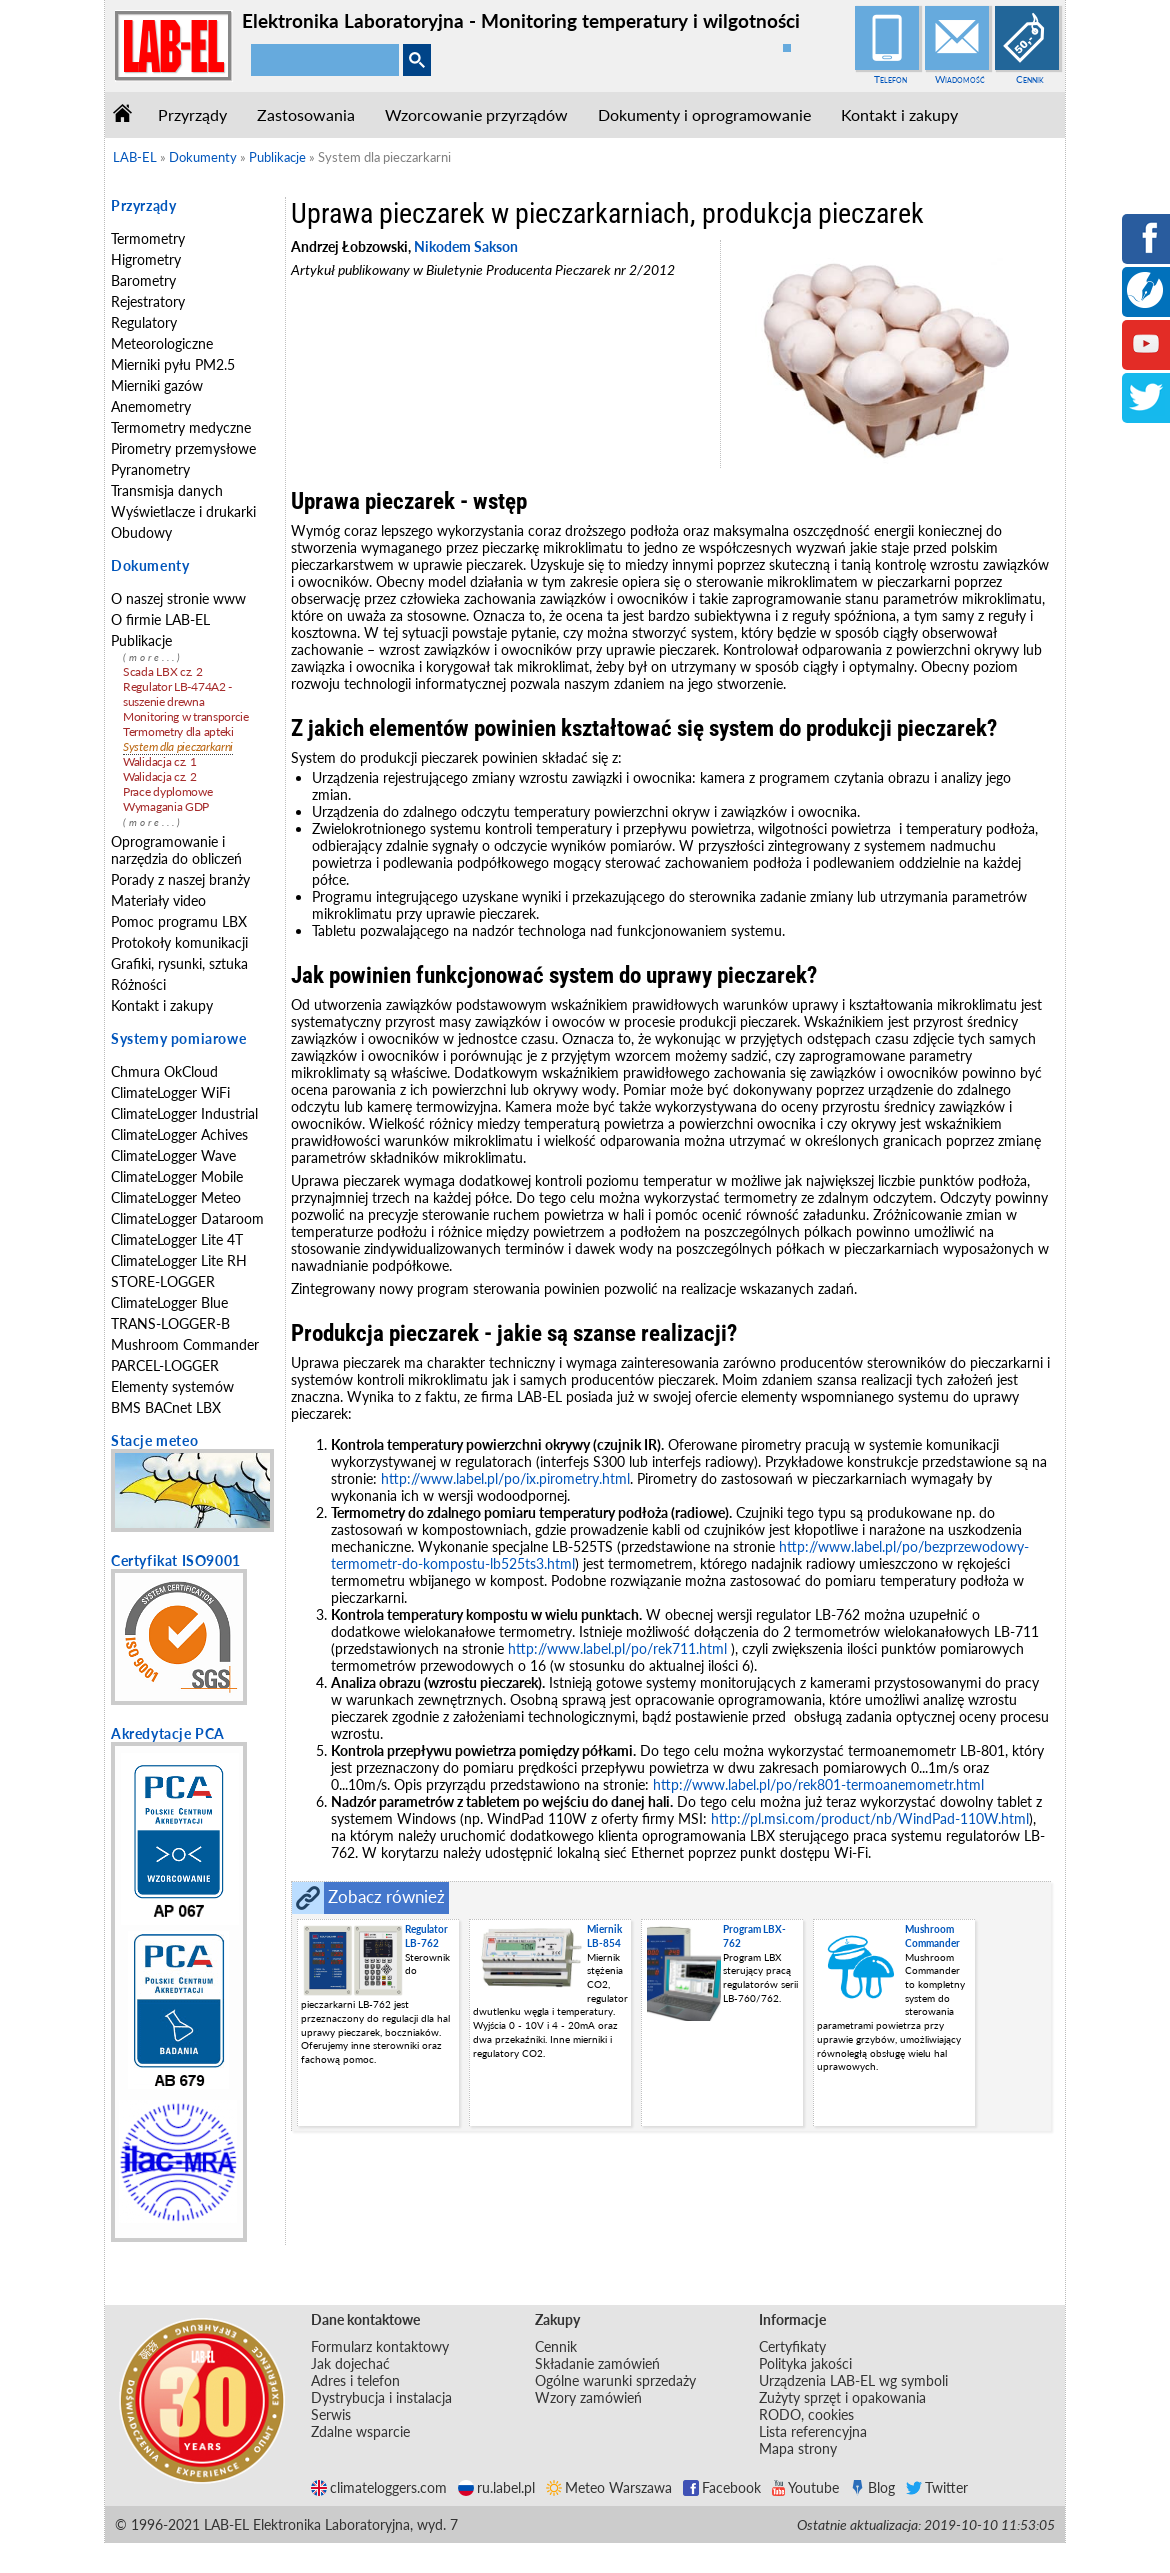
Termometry (148, 238)
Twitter (937, 2487)
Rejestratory (148, 301)
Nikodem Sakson (466, 246)
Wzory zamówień (588, 2397)
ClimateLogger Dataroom (187, 1218)
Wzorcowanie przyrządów (476, 114)
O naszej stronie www (178, 598)
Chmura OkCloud (164, 1071)
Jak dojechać (350, 2363)
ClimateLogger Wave (173, 1155)
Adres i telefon (355, 2380)
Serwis (331, 2414)
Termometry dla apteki (178, 731)
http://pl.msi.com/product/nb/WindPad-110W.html (870, 1818)
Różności (138, 984)
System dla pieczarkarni (178, 746)
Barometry (143, 280)
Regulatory (144, 322)
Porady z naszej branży (180, 879)
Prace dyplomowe (168, 791)
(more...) (153, 657)
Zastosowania (306, 114)
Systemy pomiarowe (178, 1038)
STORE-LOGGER (163, 1281)
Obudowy (141, 532)
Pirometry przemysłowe (183, 448)
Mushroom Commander (185, 1344)
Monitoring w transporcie (186, 716)
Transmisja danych (167, 490)
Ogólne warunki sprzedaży (615, 2380)
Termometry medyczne (181, 427)
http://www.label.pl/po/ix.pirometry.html (505, 1478)
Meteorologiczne (162, 343)
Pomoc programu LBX (179, 921)
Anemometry (151, 406)
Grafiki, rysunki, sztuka (179, 963)
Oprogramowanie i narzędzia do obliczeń (176, 850)
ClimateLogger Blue (169, 1302)
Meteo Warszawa (609, 2487)
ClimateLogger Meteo (176, 1197)
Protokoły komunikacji (179, 942)
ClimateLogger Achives (179, 1134)
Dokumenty (150, 565)
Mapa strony (798, 2448)
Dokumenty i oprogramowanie (704, 114)
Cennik (1030, 79)
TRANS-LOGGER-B (170, 1323)
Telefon (890, 79)
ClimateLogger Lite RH (179, 1260)
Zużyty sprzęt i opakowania (842, 2397)
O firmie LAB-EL (160, 619)
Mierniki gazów (157, 385)
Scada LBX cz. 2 (163, 671)
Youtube (805, 2487)
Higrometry (146, 259)
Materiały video (158, 900)
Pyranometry (150, 469)
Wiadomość (960, 79)
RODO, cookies (806, 2414)
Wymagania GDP (166, 806)
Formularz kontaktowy (380, 2346)
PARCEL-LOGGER (165, 1365)
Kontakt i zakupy (899, 114)
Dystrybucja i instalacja (381, 2397)
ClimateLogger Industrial (184, 1113)
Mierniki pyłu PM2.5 (173, 364)
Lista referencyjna (813, 2431)
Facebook (722, 2487)
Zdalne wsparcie (360, 2431)
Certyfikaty (792, 2346)
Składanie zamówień (597, 2363)
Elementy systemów (172, 1386)
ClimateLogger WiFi (170, 1092)
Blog (872, 2487)
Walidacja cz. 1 (160, 761)
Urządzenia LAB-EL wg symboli (853, 2380)
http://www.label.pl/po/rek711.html (617, 1648)
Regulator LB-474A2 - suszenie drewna (177, 694)
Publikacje (141, 640)
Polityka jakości (805, 2363)
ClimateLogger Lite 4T (177, 1239)
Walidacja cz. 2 (160, 776)
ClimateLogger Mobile (177, 1176)
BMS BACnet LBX (166, 1407)
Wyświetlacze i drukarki (183, 511)
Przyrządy (192, 114)
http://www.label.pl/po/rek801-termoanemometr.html (818, 1784)
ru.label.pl (496, 2487)
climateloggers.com (379, 2487)
